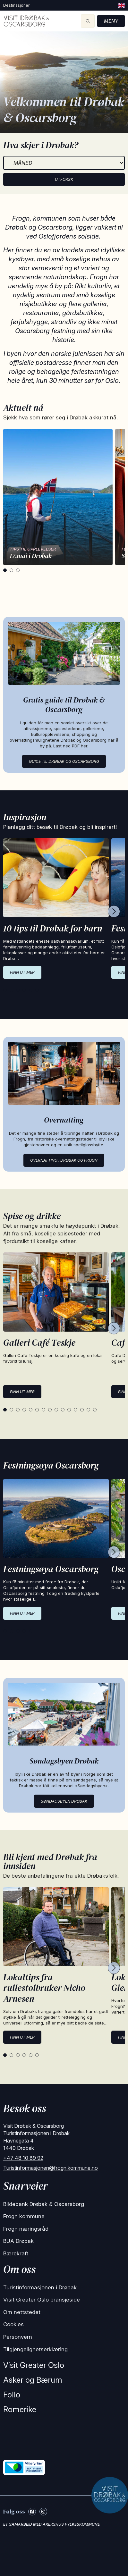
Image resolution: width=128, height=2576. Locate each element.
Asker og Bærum (32, 2380)
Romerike (19, 2409)
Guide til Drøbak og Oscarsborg (64, 761)
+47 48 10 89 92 (23, 2158)
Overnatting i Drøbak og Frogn (64, 1160)
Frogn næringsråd (25, 2229)
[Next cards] (114, 911)
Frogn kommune (24, 2216)
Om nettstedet (21, 2312)
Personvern (17, 2337)
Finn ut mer (22, 972)
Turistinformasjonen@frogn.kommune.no (50, 2168)
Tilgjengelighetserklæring (35, 2349)
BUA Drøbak (18, 2241)
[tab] (5, 570)
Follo (11, 2394)
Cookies (13, 2324)
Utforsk (64, 179)
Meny (111, 21)
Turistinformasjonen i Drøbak (40, 2287)
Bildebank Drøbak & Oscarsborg (43, 2204)
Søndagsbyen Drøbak (64, 1801)
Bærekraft (15, 2253)
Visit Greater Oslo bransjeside (41, 2299)
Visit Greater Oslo (33, 2365)
